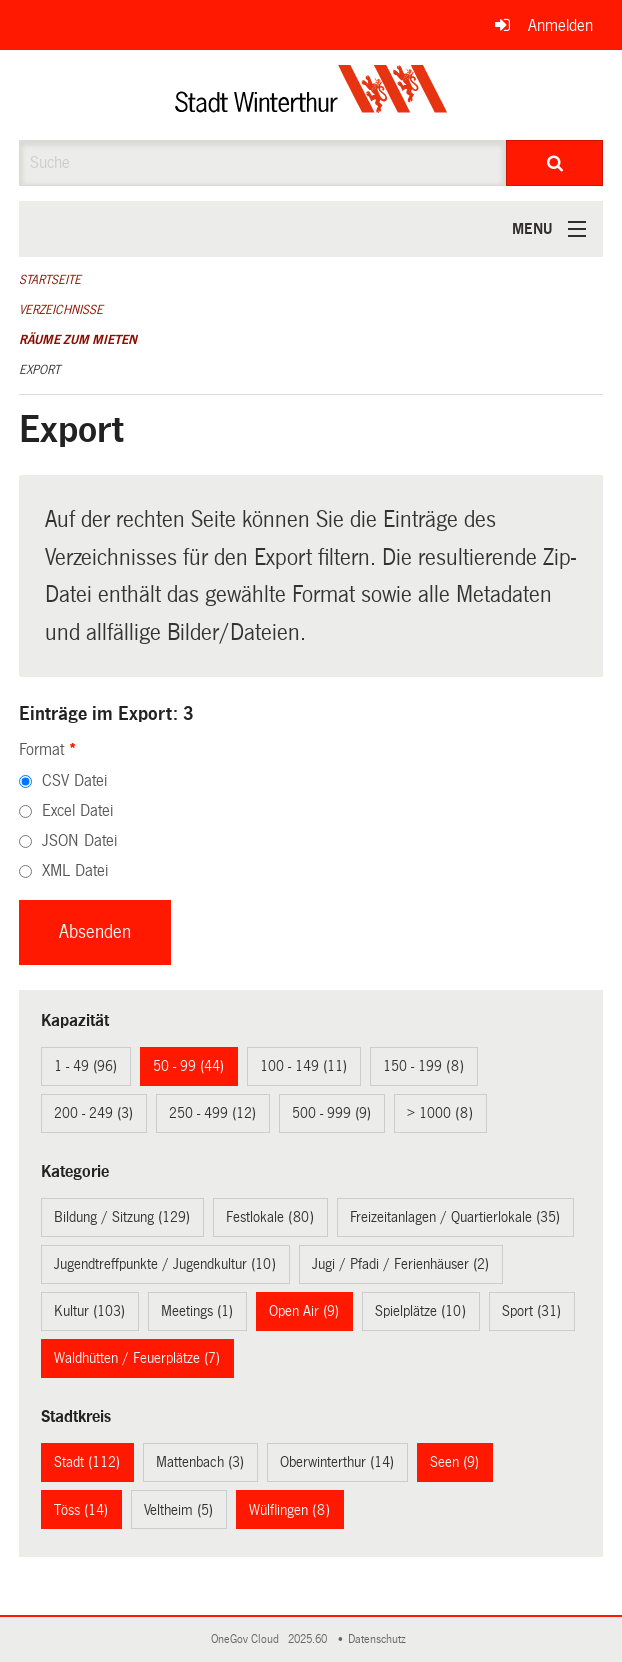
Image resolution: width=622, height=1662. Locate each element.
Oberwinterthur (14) (337, 1462)
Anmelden (560, 25)
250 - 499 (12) (212, 1113)
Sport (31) (531, 1311)
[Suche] (554, 163)
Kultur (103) (89, 1311)
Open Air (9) (304, 1311)
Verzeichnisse (61, 310)
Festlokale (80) (270, 1217)
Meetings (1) (197, 1311)
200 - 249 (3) (93, 1113)
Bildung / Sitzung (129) (122, 1217)
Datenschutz (380, 1639)
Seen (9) (454, 1462)
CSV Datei (74, 780)
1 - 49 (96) (85, 1066)
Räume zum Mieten (78, 340)
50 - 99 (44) (188, 1066)
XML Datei (75, 870)
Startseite (50, 280)
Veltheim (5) (178, 1510)
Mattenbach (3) (200, 1462)
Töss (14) (81, 1510)
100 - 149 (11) (303, 1066)
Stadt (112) (87, 1462)
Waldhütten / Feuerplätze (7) (137, 1358)
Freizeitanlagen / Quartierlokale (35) (455, 1217)
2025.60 (309, 1639)
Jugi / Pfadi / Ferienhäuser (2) (400, 1264)
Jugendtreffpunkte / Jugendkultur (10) (165, 1264)
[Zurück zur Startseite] (311, 95)
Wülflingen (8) (289, 1510)
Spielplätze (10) (420, 1311)
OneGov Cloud (248, 1639)
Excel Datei (77, 810)
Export (39, 370)
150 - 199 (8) (423, 1066)
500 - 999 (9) (331, 1113)
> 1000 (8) (440, 1113)
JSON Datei (79, 840)
